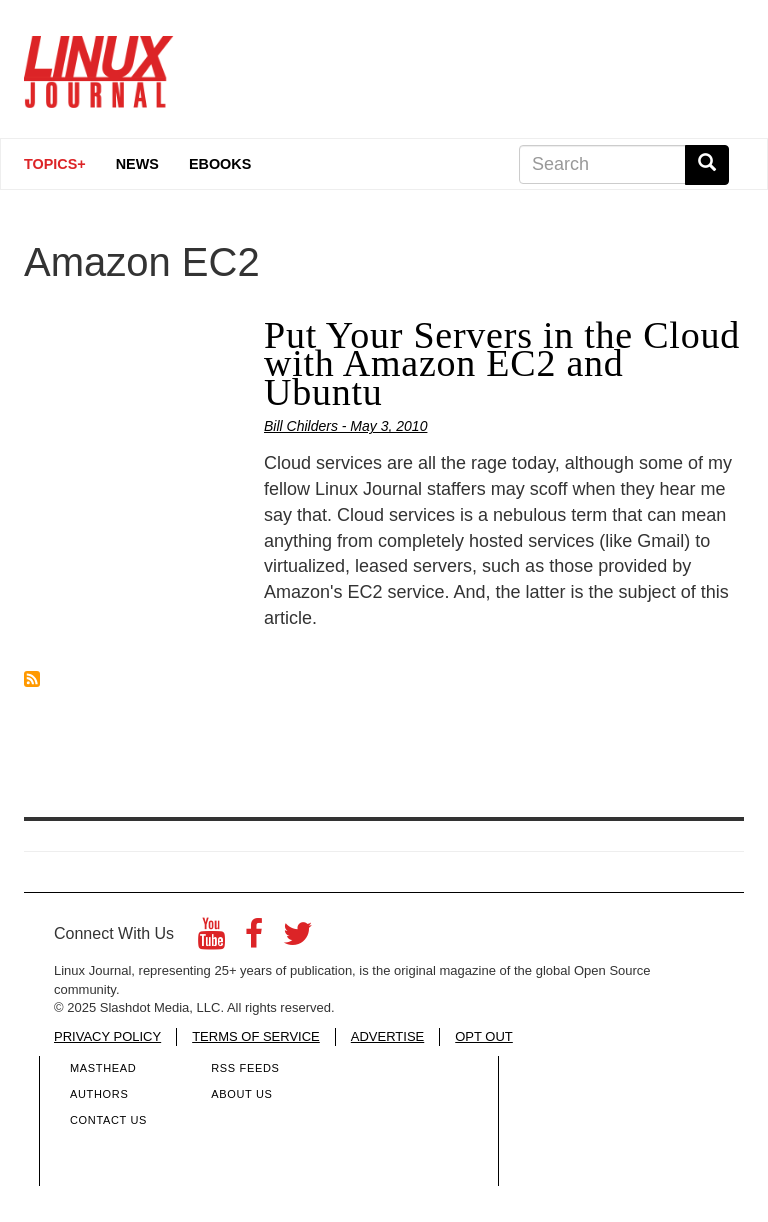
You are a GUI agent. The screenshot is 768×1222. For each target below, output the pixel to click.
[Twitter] (298, 939)
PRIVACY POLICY (107, 1036)
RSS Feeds (245, 1068)
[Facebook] (254, 939)
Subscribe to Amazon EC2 (32, 679)
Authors (99, 1094)
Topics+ (55, 164)
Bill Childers (301, 426)
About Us (241, 1094)
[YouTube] (211, 939)
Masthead (103, 1068)
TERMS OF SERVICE (256, 1036)
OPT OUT (484, 1036)
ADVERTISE (387, 1036)
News (137, 164)
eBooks (220, 164)
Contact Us (108, 1120)
